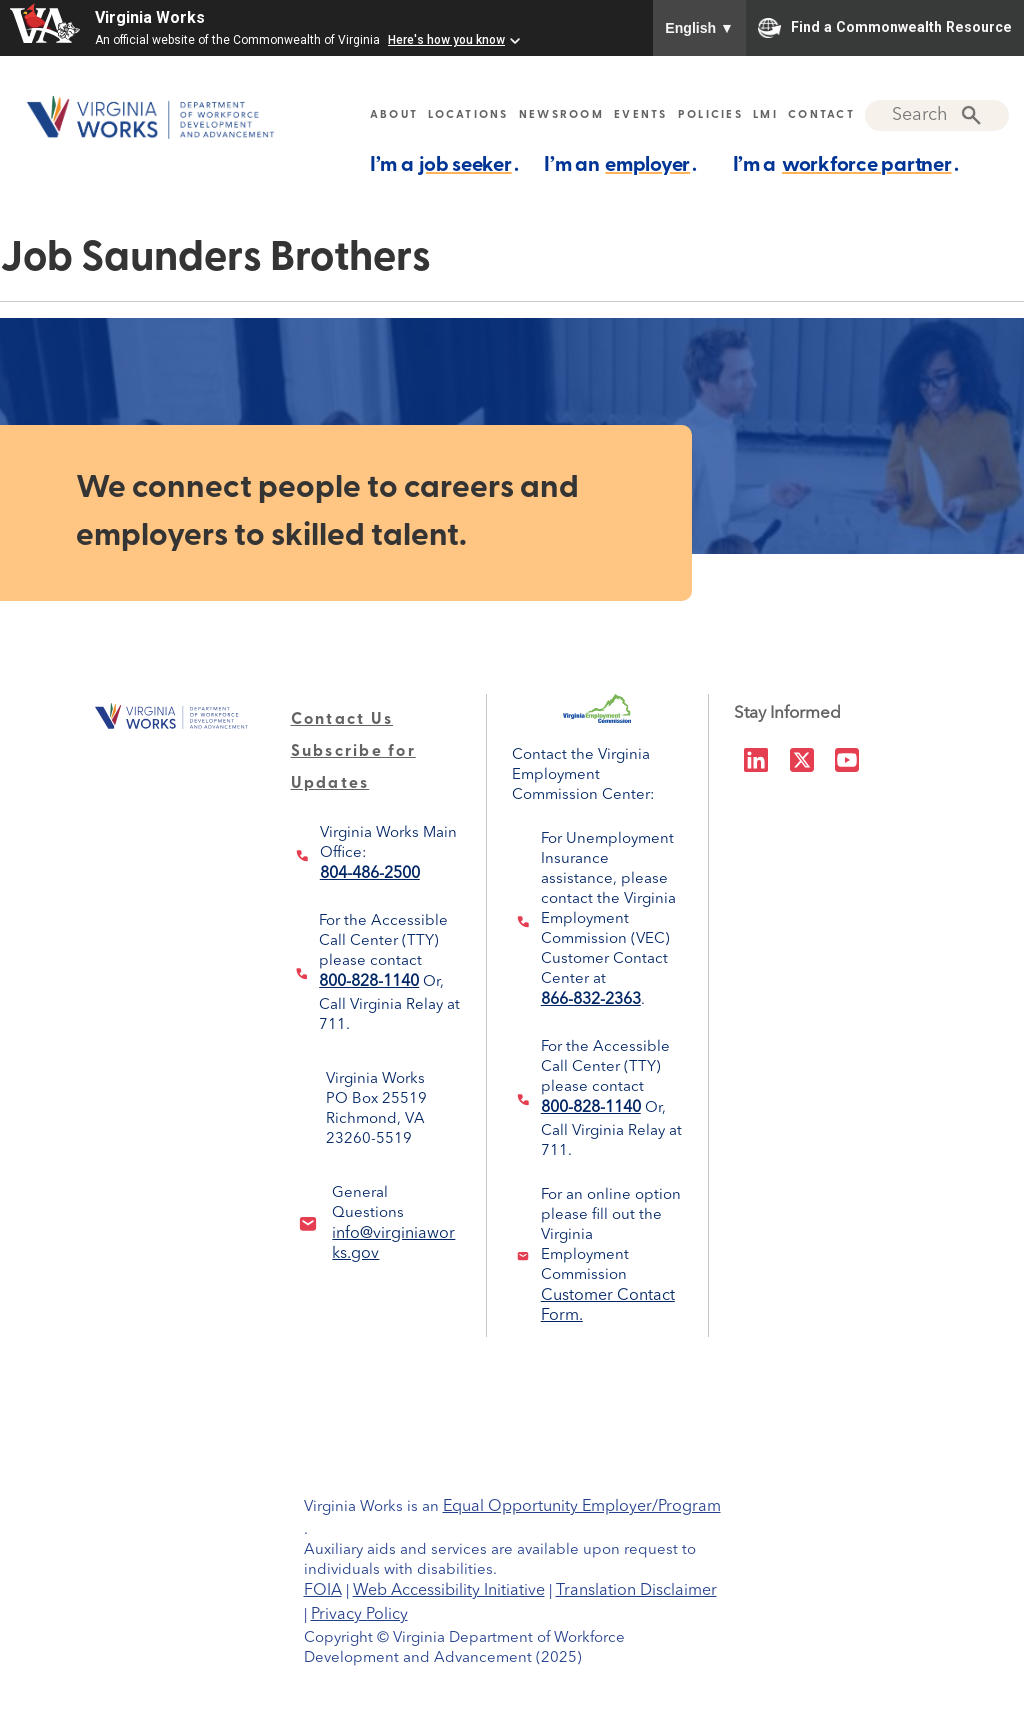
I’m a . (444, 165)
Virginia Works (150, 17)
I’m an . (620, 165)
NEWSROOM (561, 115)
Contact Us (342, 720)
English (699, 28)
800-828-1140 (369, 982)
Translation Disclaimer (636, 1591)
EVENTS (641, 115)
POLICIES (710, 115)
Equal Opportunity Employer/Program (582, 1507)
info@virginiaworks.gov (393, 1237)
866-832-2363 (591, 1000)
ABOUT (394, 115)
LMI (765, 115)
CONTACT (821, 115)
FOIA (323, 1591)
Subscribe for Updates (353, 752)
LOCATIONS (468, 115)
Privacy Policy (359, 1615)
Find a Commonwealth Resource (885, 28)
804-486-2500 (370, 874)
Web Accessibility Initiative (449, 1591)
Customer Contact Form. (608, 1299)
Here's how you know (446, 40)
